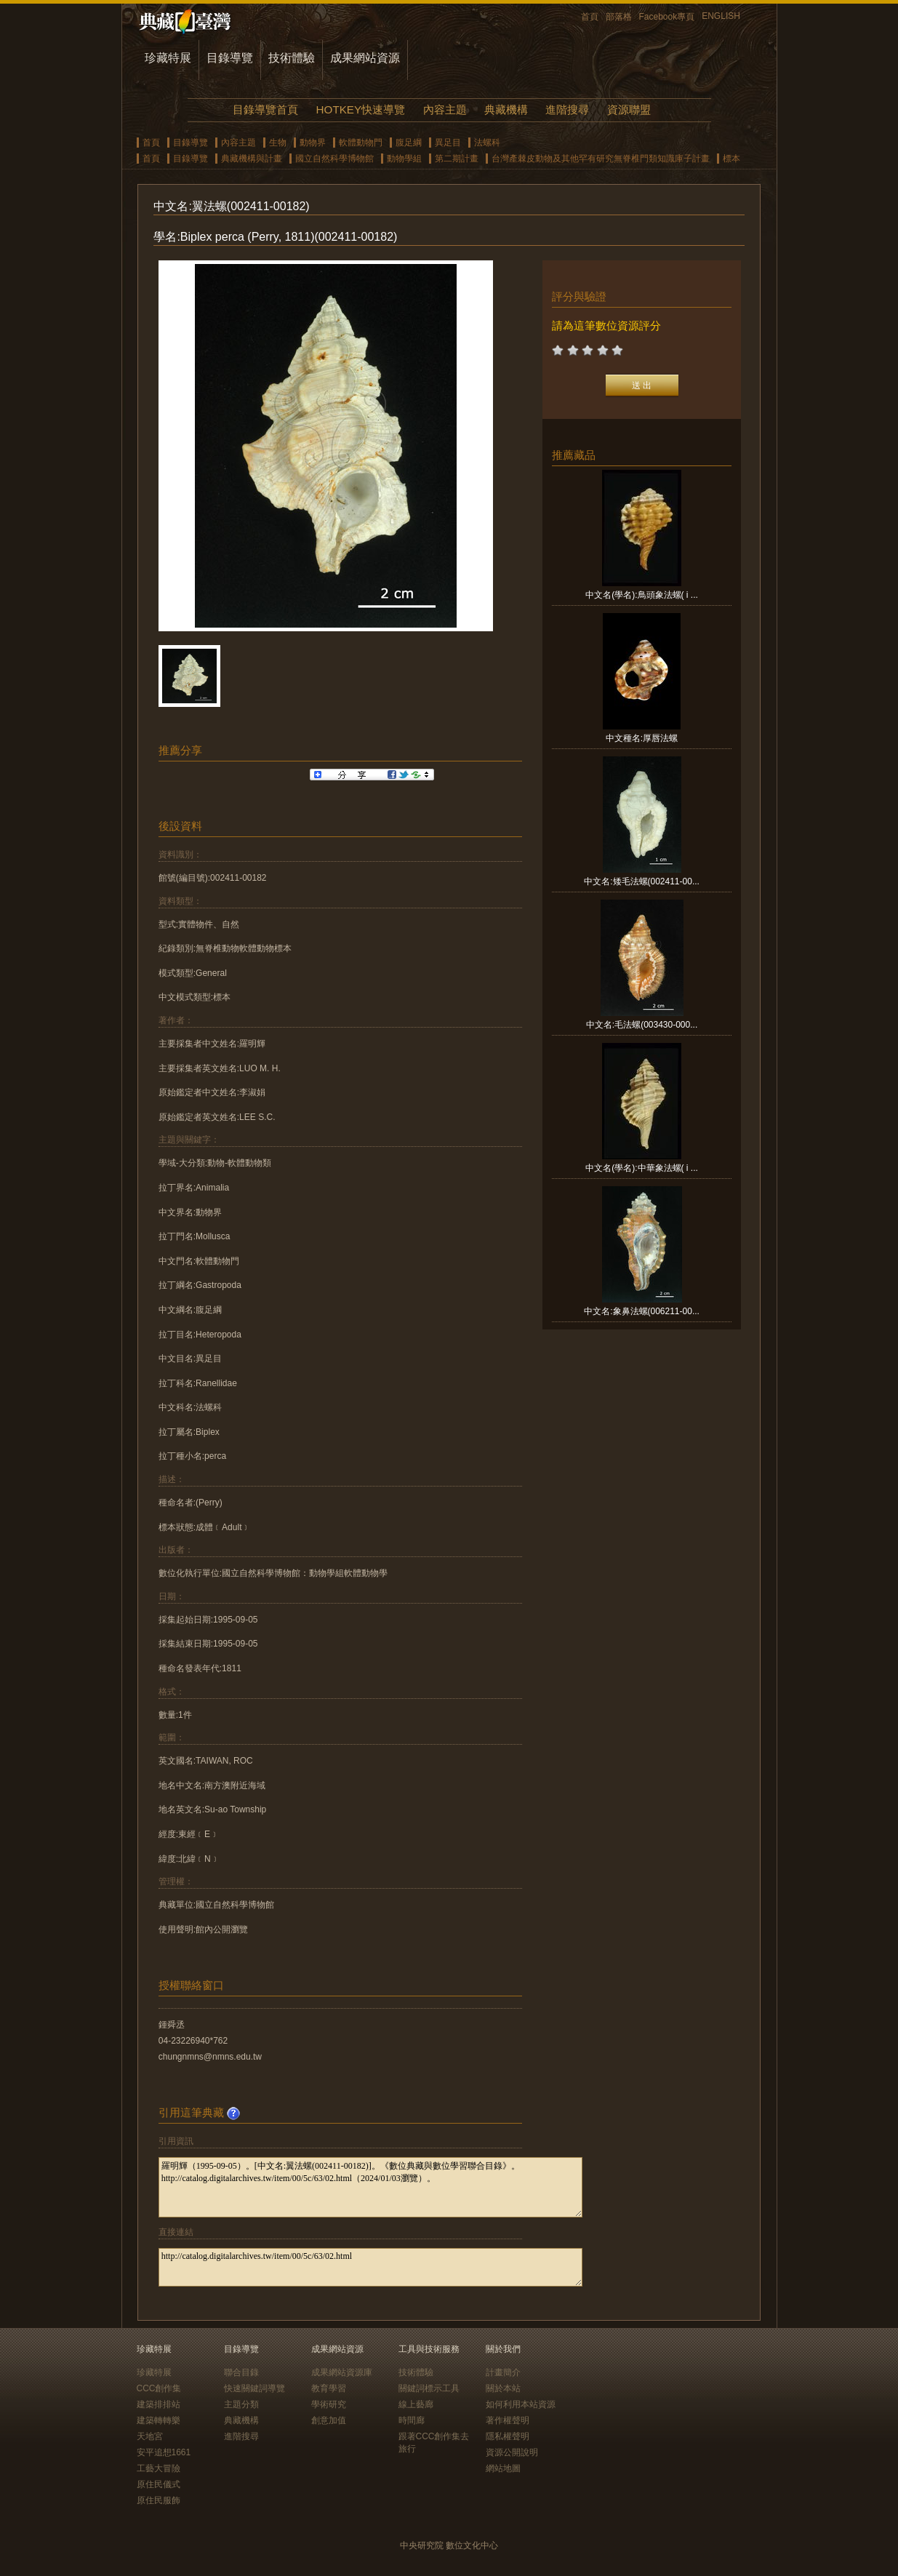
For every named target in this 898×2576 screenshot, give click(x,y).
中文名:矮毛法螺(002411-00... (641, 881)
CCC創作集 (159, 2388)
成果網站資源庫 (341, 2372)
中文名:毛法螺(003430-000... (641, 1025)
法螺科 (487, 142)
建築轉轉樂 (158, 2420)
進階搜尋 (567, 109)
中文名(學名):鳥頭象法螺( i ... (641, 595)
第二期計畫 (456, 158)
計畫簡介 (503, 2372)
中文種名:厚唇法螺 (642, 738)
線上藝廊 (415, 2404)
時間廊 (411, 2420)
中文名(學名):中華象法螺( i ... (641, 1168)
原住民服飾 (158, 2500)
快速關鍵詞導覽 (254, 2388)
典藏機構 (506, 109)
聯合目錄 (241, 2372)
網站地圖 (503, 2468)
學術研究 (328, 2404)
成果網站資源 (365, 58)
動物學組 (404, 158)
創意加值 (328, 2420)
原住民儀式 (158, 2484)
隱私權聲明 (507, 2436)
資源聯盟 (629, 109)
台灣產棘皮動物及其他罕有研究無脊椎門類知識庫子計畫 (601, 158)
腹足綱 (409, 142)
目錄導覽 (230, 58)
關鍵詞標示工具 (429, 2388)
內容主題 (445, 109)
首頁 (589, 17)
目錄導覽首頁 (265, 109)
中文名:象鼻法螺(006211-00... (641, 1311)
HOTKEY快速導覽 (360, 109)
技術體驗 (291, 58)
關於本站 (503, 2388)
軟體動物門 (360, 142)
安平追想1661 (164, 2452)
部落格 (619, 17)
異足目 (448, 142)
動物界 (313, 142)
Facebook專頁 (667, 17)
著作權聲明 (507, 2420)
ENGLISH (721, 16)
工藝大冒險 (158, 2468)
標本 (731, 158)
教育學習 (328, 2388)
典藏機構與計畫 (251, 158)
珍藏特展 (168, 58)
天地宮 (150, 2436)
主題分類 (241, 2404)
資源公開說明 (512, 2452)
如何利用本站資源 (521, 2404)
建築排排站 (158, 2404)
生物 (277, 142)
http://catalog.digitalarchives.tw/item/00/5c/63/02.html (370, 2267)
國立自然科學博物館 (334, 158)
